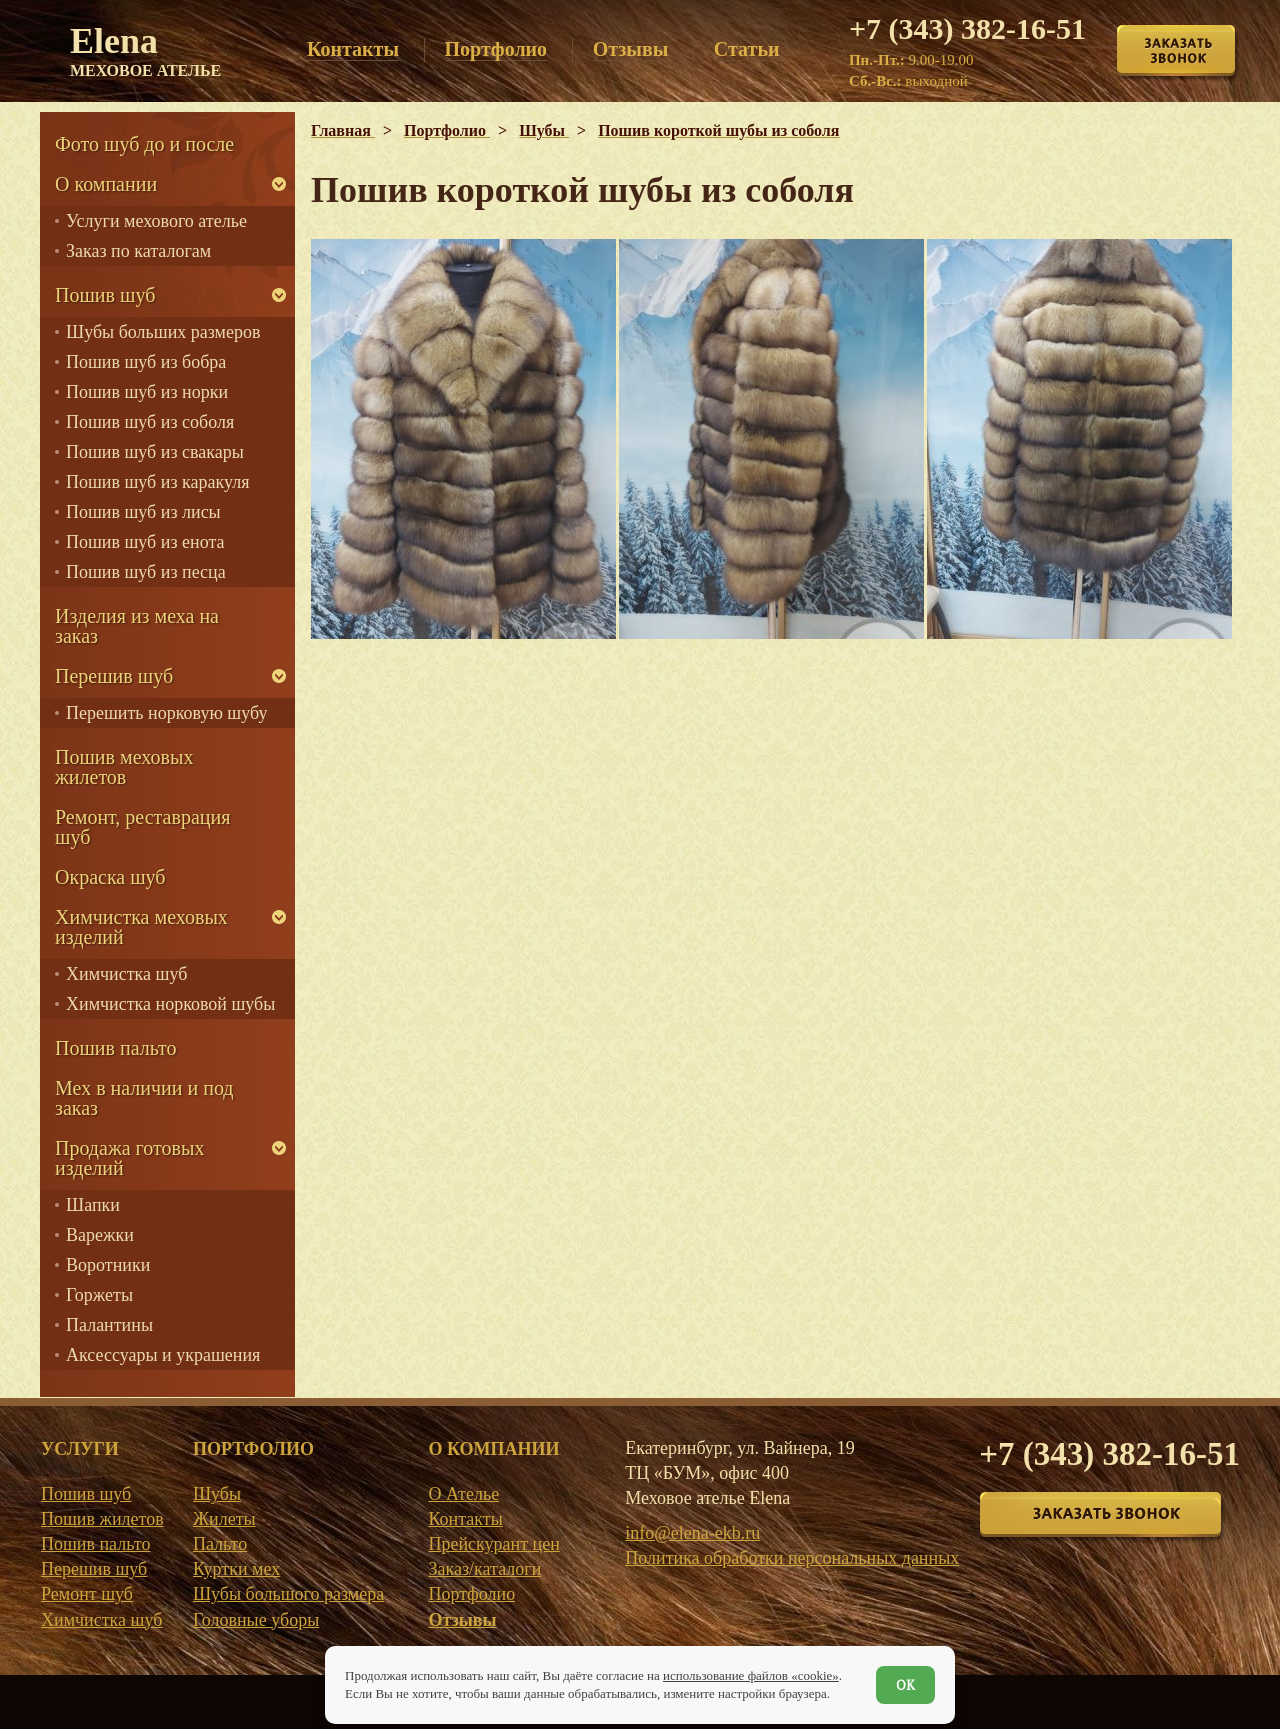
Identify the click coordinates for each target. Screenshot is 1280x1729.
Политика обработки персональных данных (792, 1558)
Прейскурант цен (493, 1544)
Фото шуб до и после (144, 144)
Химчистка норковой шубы (170, 1004)
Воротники (108, 1265)
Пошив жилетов (102, 1519)
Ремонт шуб (87, 1594)
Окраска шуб (110, 877)
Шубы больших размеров (163, 332)
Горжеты (99, 1295)
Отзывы (462, 1620)
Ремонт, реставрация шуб (142, 827)
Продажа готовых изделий (129, 1158)
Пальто (220, 1544)
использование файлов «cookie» (751, 1675)
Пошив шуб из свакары (155, 452)
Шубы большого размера (288, 1594)
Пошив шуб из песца (146, 572)
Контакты (465, 1519)
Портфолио (471, 1594)
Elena (145, 50)
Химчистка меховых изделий (141, 927)
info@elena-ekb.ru (692, 1533)
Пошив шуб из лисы (143, 512)
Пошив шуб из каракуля (157, 482)
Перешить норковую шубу (166, 713)
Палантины (109, 1325)
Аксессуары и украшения (163, 1355)
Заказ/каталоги (484, 1569)
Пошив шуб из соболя (150, 422)
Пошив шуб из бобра (146, 362)
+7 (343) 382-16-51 (967, 28)
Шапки (93, 1205)
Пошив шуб (105, 295)
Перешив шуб (114, 676)
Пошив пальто (116, 1048)
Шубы (217, 1494)
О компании (106, 184)
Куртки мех (236, 1569)
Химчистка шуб (126, 974)
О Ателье (463, 1494)
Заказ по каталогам (138, 251)
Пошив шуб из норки (147, 392)
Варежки (100, 1235)
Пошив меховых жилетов (124, 767)
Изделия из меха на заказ (137, 626)
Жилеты (224, 1519)
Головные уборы (256, 1620)
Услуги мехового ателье (156, 221)
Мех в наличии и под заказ (144, 1098)
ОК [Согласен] (905, 1685)
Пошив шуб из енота (145, 542)
